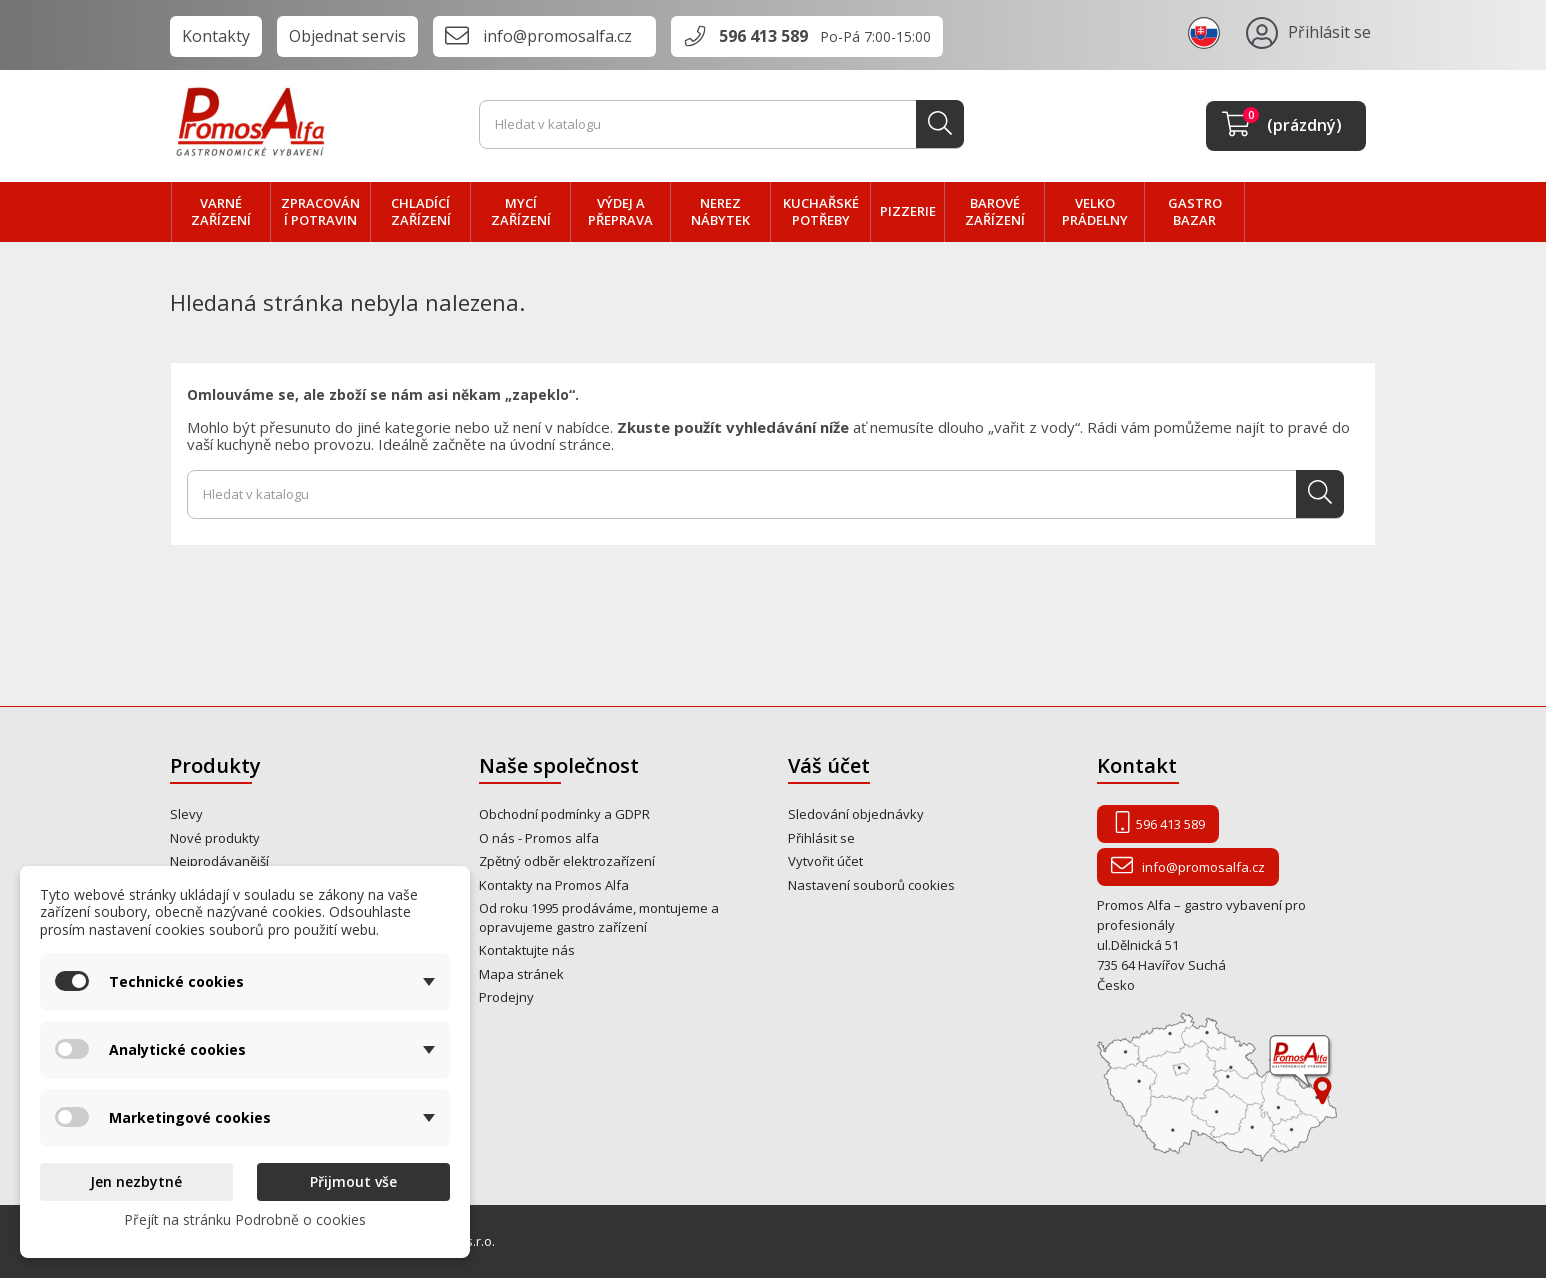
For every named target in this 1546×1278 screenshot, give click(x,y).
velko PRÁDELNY (1095, 212)
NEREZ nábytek (720, 212)
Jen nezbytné (136, 1181)
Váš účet (829, 765)
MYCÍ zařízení (521, 212)
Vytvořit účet (825, 861)
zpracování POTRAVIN (320, 212)
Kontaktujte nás (527, 950)
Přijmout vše (353, 1181)
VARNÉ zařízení (221, 212)
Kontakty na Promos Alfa (554, 885)
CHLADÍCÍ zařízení (421, 212)
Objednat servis (347, 36)
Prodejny (506, 997)
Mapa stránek (521, 974)
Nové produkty (215, 838)
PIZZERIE (908, 211)
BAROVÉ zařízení (995, 212)
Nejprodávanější (219, 861)
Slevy (186, 814)
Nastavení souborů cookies (871, 885)
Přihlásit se (821, 838)
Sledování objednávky (856, 814)
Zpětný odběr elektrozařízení (567, 861)
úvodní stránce (560, 444)
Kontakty (216, 36)
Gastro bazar (1195, 212)
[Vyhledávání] (721, 125)
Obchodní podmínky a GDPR (564, 814)
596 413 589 (763, 36)
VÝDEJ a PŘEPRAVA (620, 212)
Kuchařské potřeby (821, 212)
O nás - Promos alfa (539, 838)
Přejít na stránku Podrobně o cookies (245, 1219)
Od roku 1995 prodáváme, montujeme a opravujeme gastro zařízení (599, 917)
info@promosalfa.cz (557, 36)
